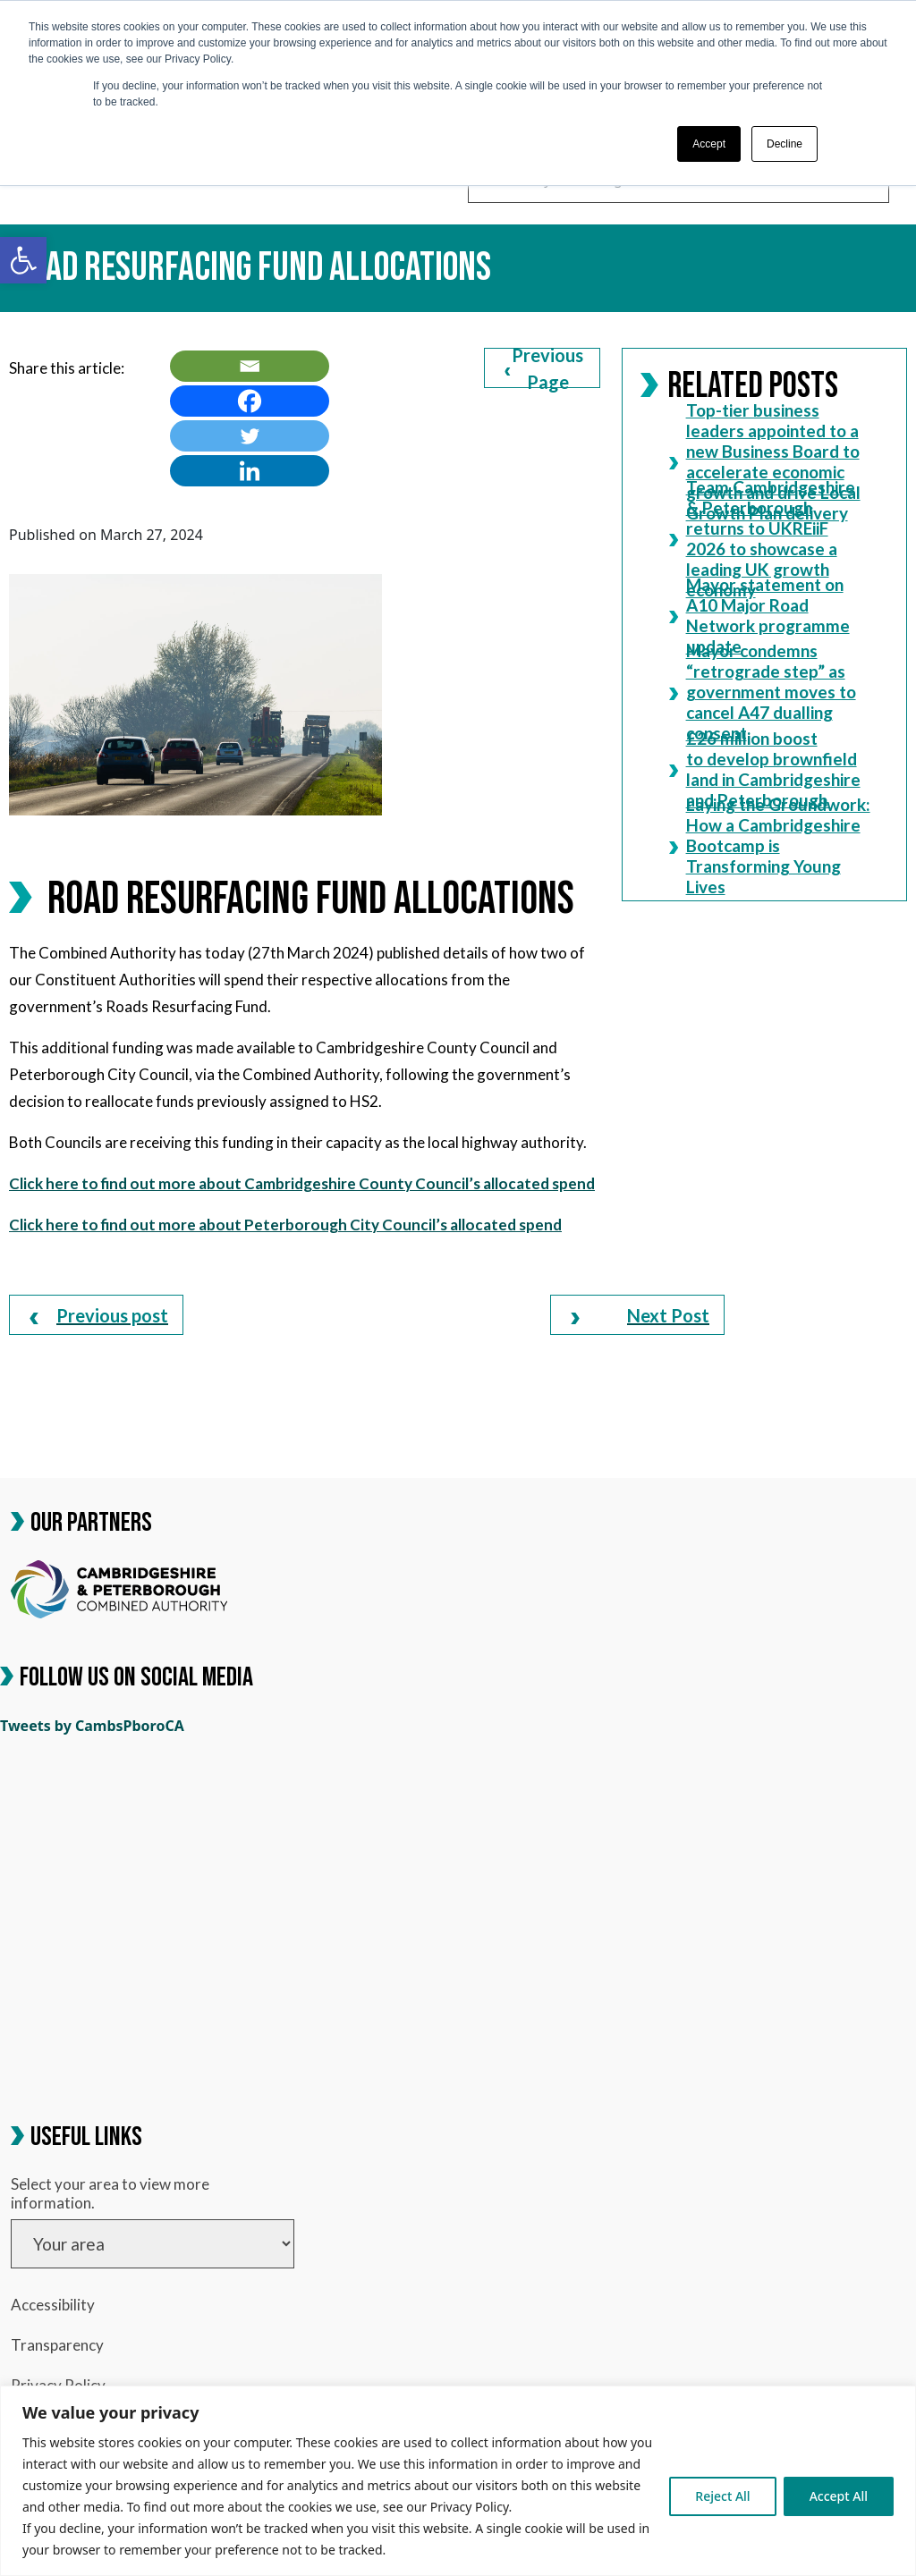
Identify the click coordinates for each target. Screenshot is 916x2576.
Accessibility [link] (53, 2304)
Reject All (722, 2495)
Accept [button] (708, 144)
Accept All (839, 2495)
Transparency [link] (57, 2344)
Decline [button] (784, 144)
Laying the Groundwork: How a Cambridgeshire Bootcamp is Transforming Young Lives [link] (769, 845)
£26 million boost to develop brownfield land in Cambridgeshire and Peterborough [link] (764, 768)
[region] (458, 2481)
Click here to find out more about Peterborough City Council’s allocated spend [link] (285, 1224)
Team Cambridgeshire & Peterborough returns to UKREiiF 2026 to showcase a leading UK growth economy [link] (761, 538)
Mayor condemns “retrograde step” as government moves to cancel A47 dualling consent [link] (762, 691)
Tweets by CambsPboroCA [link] (92, 1726)
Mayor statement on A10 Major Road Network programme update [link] (759, 615)
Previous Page (544, 368)
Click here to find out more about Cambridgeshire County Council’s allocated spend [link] (302, 1183)
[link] (23, 260)
